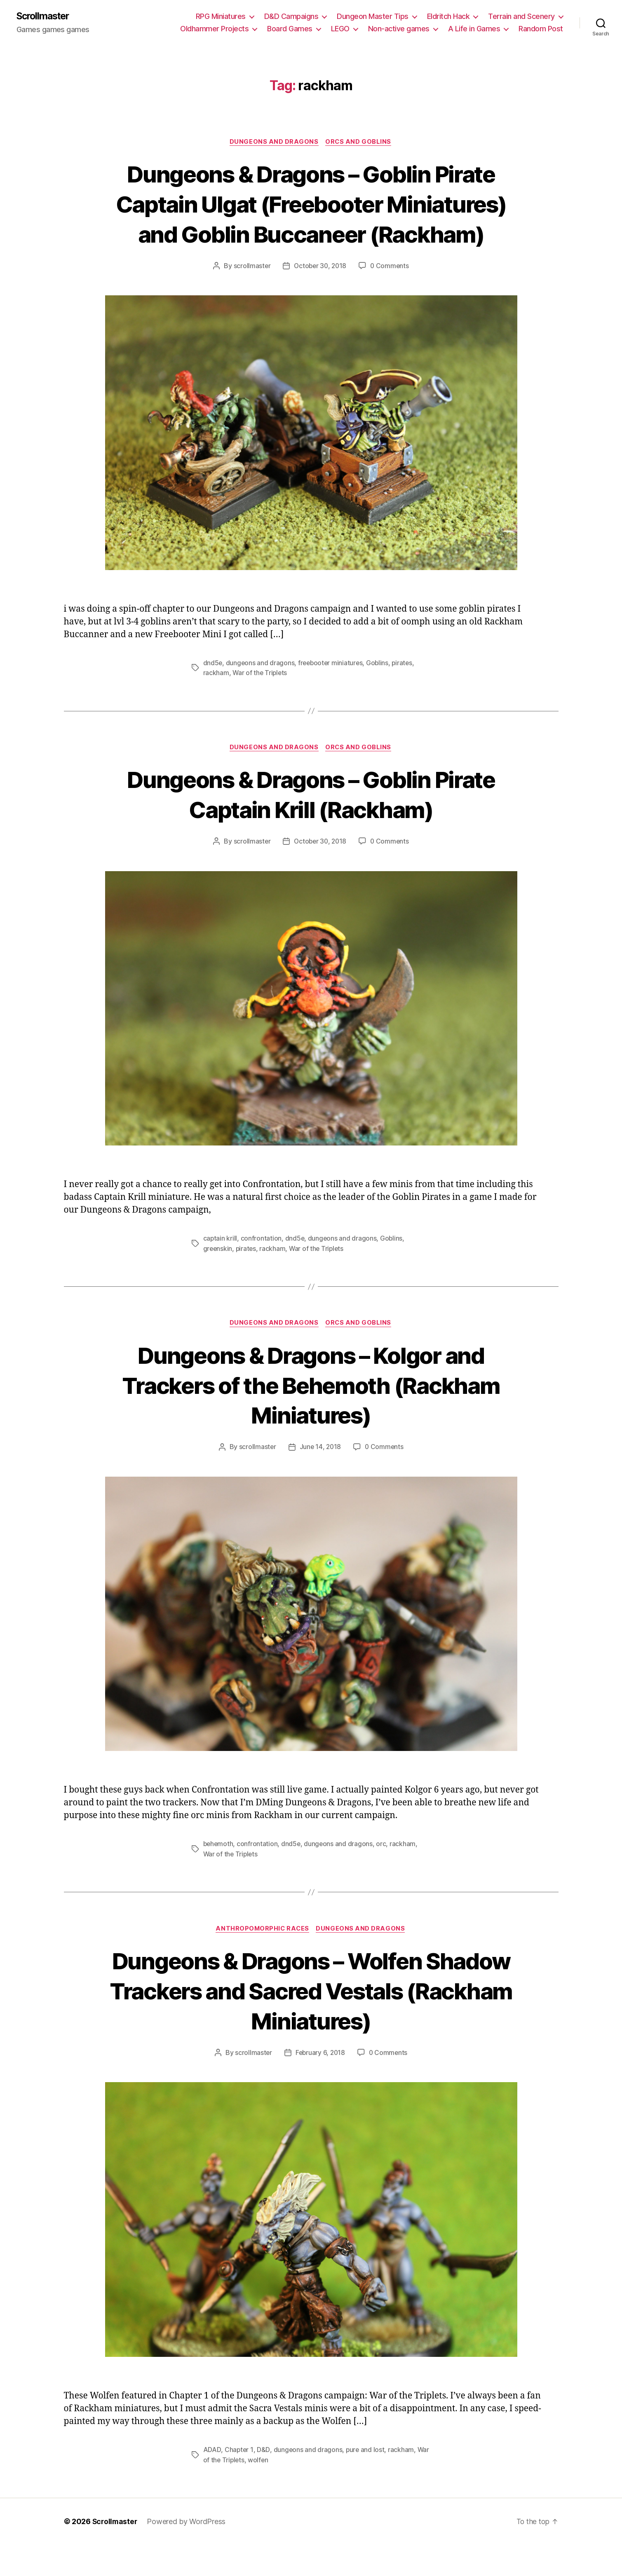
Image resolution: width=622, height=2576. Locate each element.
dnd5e (213, 694)
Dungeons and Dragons (274, 142)
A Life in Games (474, 29)
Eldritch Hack (448, 16)
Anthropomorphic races (263, 1960)
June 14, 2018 (320, 1478)
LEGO (340, 29)
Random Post (541, 29)
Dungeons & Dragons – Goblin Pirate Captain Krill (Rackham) (311, 825)
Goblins (380, 694)
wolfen (259, 2491)
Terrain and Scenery (521, 16)
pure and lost (365, 2481)
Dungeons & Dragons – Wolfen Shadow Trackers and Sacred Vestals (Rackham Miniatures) (311, 2022)
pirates (405, 694)
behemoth (219, 1875)
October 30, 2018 (320, 297)
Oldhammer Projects (214, 29)
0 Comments (391, 297)
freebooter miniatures (332, 694)
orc (383, 1875)
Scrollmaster (44, 16)
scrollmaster (250, 297)
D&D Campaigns (291, 16)
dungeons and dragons (261, 694)
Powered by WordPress (187, 2552)
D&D (263, 2481)
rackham (216, 703)
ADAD (212, 2481)
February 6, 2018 (319, 2084)
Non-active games (399, 29)
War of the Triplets (260, 703)
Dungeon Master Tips (372, 16)
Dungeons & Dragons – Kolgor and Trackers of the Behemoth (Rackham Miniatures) (311, 1416)
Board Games (289, 29)
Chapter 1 (238, 2481)
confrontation (261, 1269)
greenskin (218, 1279)
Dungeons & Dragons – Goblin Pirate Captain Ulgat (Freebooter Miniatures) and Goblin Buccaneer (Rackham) (311, 219)
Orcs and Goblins (359, 142)
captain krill (220, 1269)
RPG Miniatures (221, 16)
